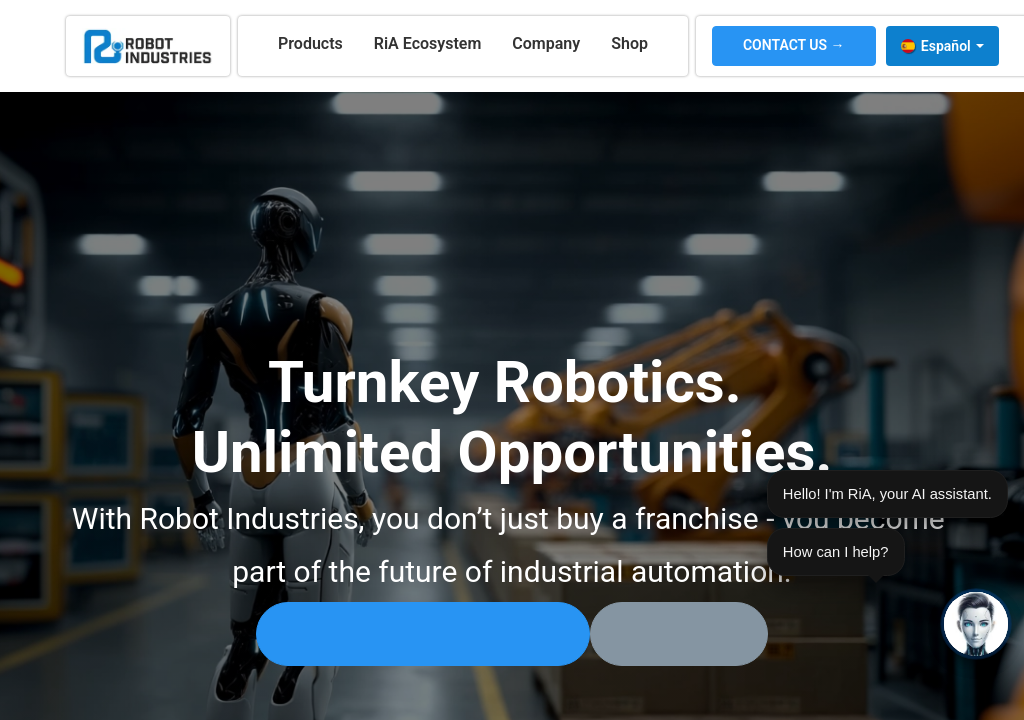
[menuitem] (310, 44)
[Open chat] (976, 624)
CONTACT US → (794, 45)
